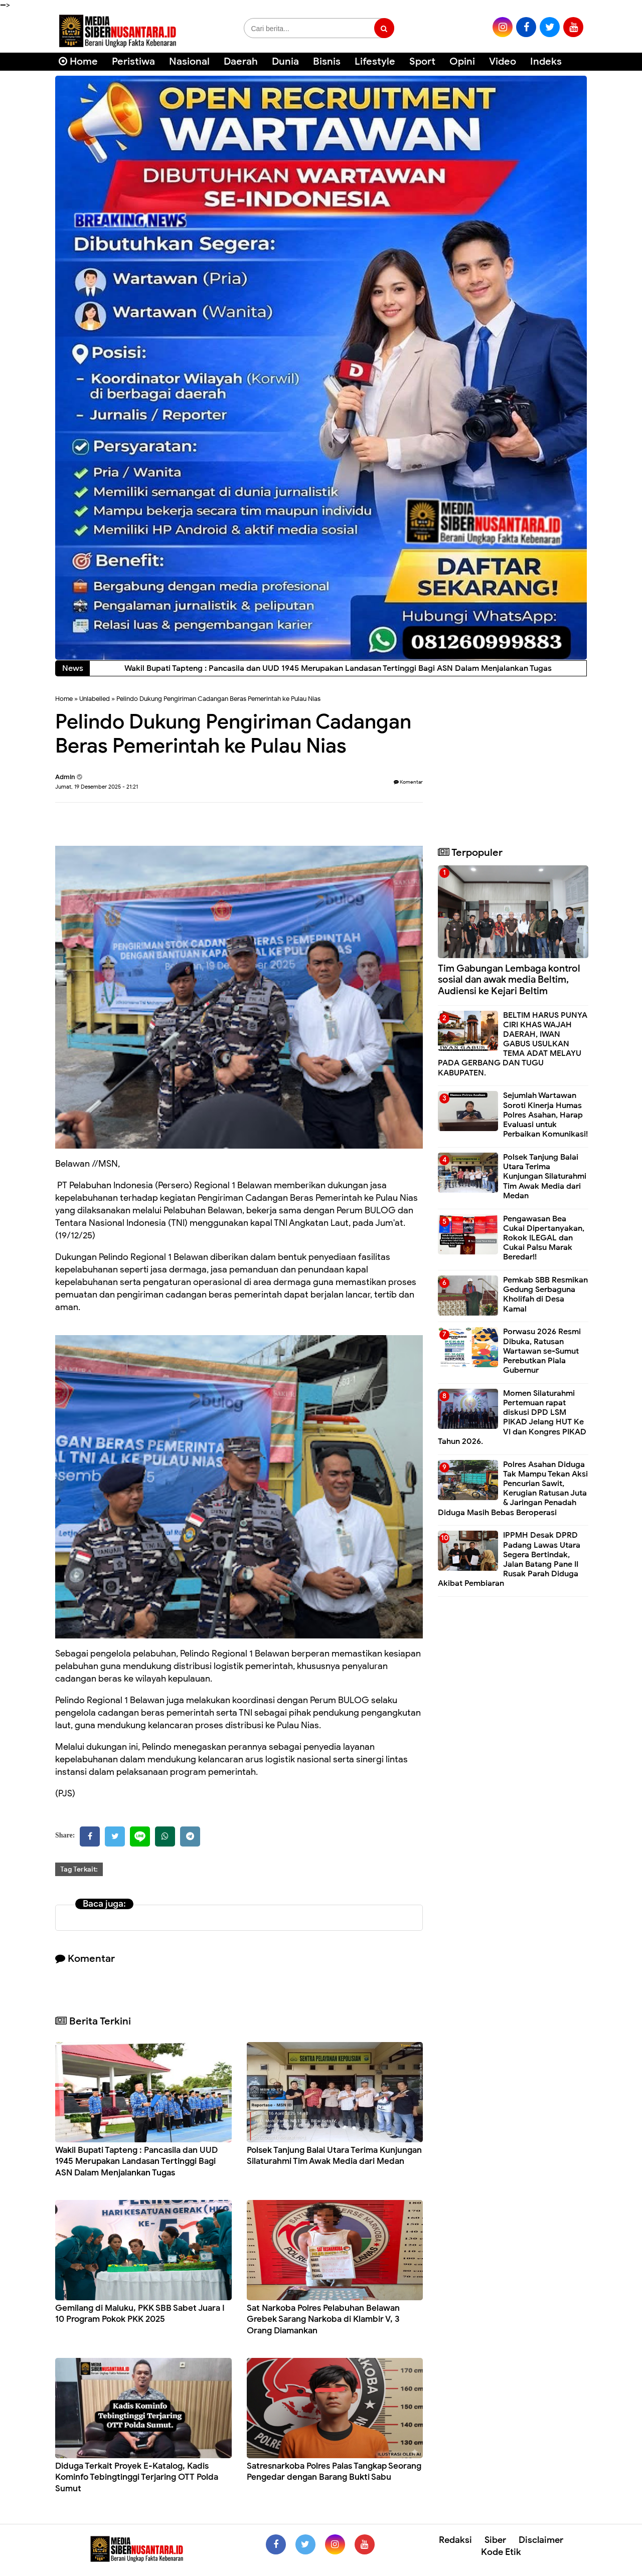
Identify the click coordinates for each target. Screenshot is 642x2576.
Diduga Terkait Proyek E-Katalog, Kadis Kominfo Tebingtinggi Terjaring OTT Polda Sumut (136, 2477)
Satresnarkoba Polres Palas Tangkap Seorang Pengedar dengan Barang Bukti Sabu (334, 2471)
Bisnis (327, 61)
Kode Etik (501, 2551)
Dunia (285, 61)
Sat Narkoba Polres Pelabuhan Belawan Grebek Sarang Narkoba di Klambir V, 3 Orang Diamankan (323, 2319)
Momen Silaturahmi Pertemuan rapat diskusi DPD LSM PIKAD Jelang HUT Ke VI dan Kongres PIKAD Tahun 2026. (512, 1417)
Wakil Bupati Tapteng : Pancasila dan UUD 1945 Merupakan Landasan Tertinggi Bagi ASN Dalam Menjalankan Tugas (136, 2161)
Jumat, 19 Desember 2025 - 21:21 (96, 786)
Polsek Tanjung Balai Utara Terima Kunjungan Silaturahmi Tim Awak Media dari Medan (334, 2155)
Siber (495, 2539)
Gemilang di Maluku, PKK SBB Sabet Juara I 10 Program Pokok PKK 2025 (140, 2313)
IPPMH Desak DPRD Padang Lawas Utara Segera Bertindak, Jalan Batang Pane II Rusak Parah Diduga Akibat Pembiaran (509, 1559)
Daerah (241, 61)
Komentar (408, 782)
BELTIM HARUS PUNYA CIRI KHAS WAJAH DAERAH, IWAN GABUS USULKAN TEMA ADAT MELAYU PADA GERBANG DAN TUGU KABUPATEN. (512, 1044)
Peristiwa (133, 61)
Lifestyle (375, 61)
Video (502, 61)
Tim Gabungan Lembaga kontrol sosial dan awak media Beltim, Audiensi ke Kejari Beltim (509, 980)
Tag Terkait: (79, 1869)
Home (78, 61)
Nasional (189, 61)
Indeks (546, 61)
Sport (422, 61)
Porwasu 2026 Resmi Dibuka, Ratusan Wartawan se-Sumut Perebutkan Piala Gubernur (542, 1351)
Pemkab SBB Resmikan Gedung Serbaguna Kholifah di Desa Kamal (545, 1294)
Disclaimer (541, 2539)
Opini (462, 61)
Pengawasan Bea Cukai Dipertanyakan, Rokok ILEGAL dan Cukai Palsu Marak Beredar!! (543, 1238)
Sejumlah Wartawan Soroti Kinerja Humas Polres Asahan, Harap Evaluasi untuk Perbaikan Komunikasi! (545, 1114)
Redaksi (455, 2539)
